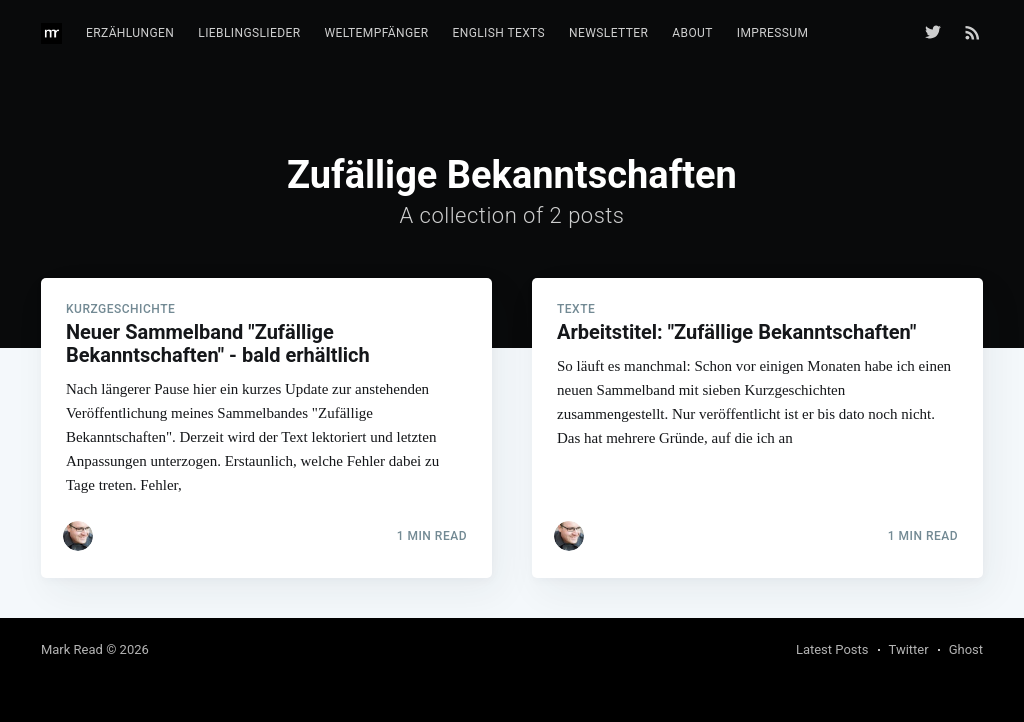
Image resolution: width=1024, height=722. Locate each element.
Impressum (773, 33)
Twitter (909, 649)
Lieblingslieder (249, 33)
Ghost (966, 649)
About (692, 33)
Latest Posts (832, 649)
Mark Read (72, 649)
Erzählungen (130, 33)
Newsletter (608, 33)
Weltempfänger (377, 33)
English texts (498, 33)
